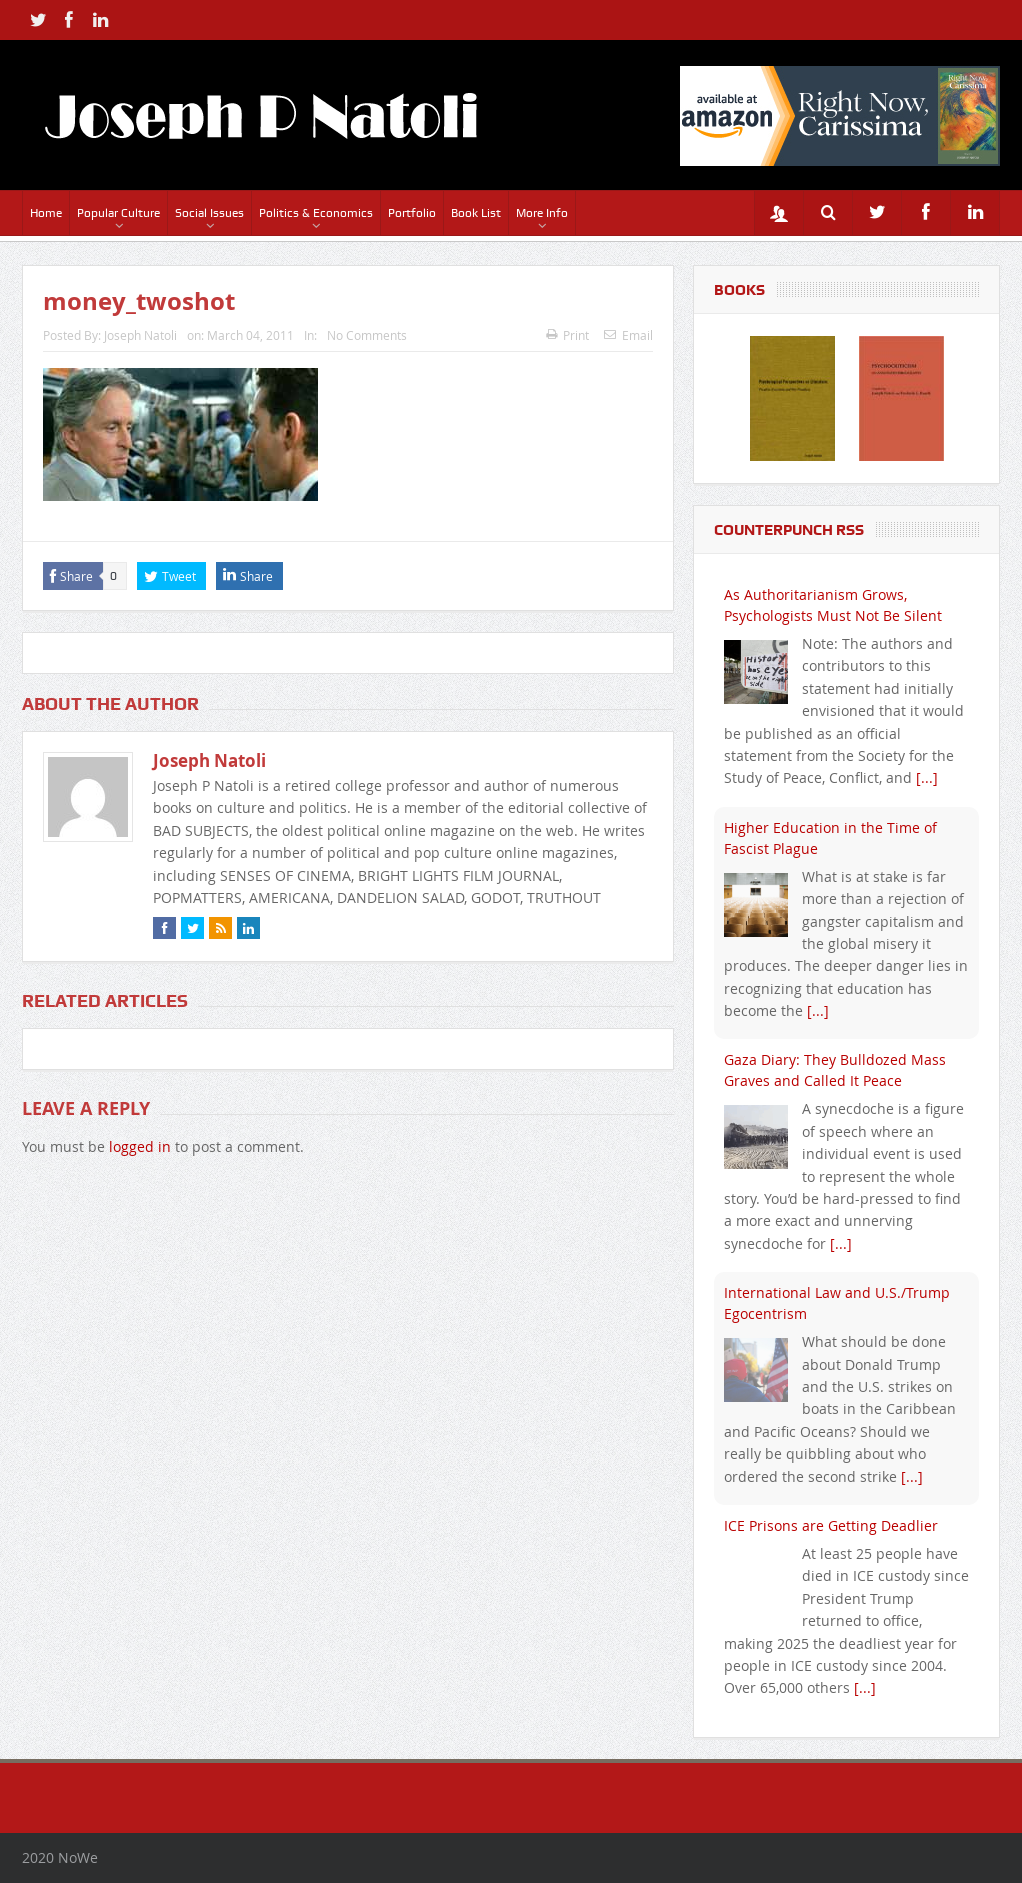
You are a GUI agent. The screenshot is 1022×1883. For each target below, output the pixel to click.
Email (628, 335)
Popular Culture (118, 213)
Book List (476, 213)
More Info (542, 213)
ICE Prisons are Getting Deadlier (831, 1525)
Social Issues (209, 213)
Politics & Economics (316, 213)
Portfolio (412, 213)
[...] (927, 777)
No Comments (367, 335)
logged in (140, 1146)
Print (567, 335)
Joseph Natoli (140, 335)
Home (46, 213)
